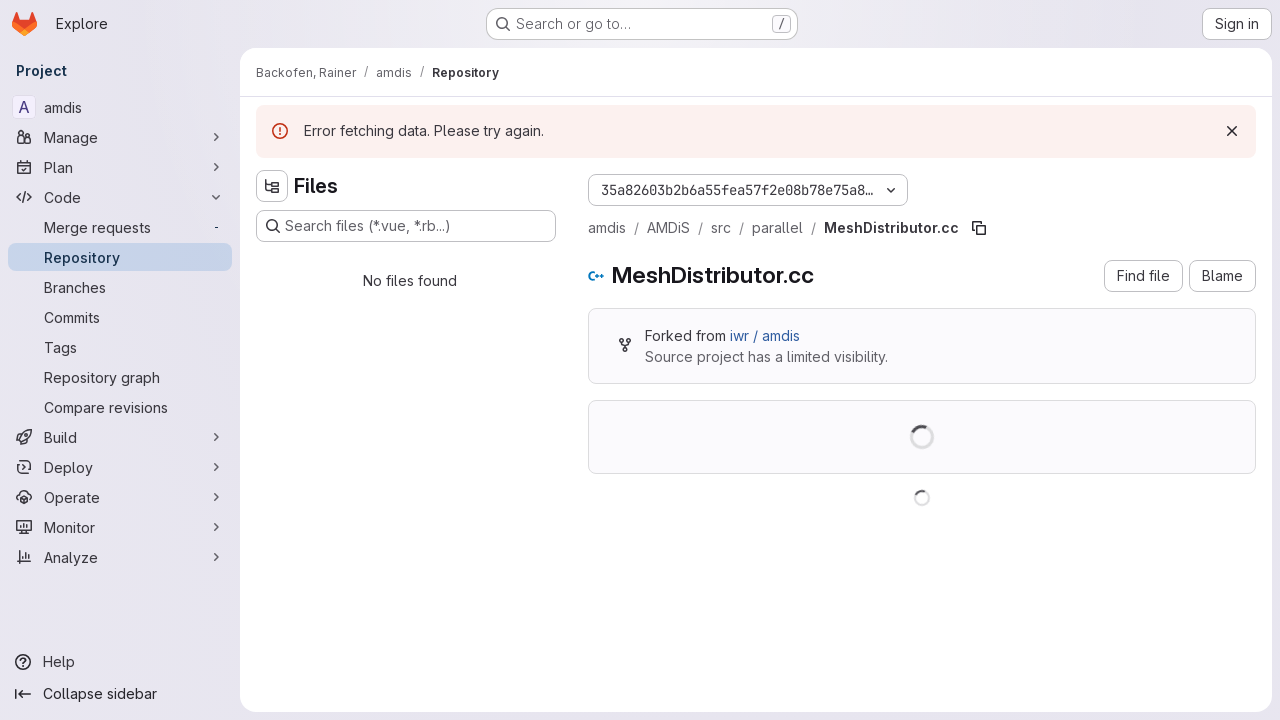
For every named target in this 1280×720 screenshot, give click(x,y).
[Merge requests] (120, 227)
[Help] (120, 662)
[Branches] (120, 287)
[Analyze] (120, 557)
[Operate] (120, 497)
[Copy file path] (979, 228)
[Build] (120, 437)
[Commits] (120, 317)
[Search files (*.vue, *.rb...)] (406, 226)
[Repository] (120, 257)
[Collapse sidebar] (120, 694)
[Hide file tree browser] (272, 186)
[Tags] (120, 347)
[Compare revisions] (120, 407)
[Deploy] (120, 467)
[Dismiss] (1232, 131)
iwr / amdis (765, 335)
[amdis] (120, 107)
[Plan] (120, 167)
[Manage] (120, 137)
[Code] (120, 197)
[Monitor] (120, 527)
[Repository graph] (120, 377)
